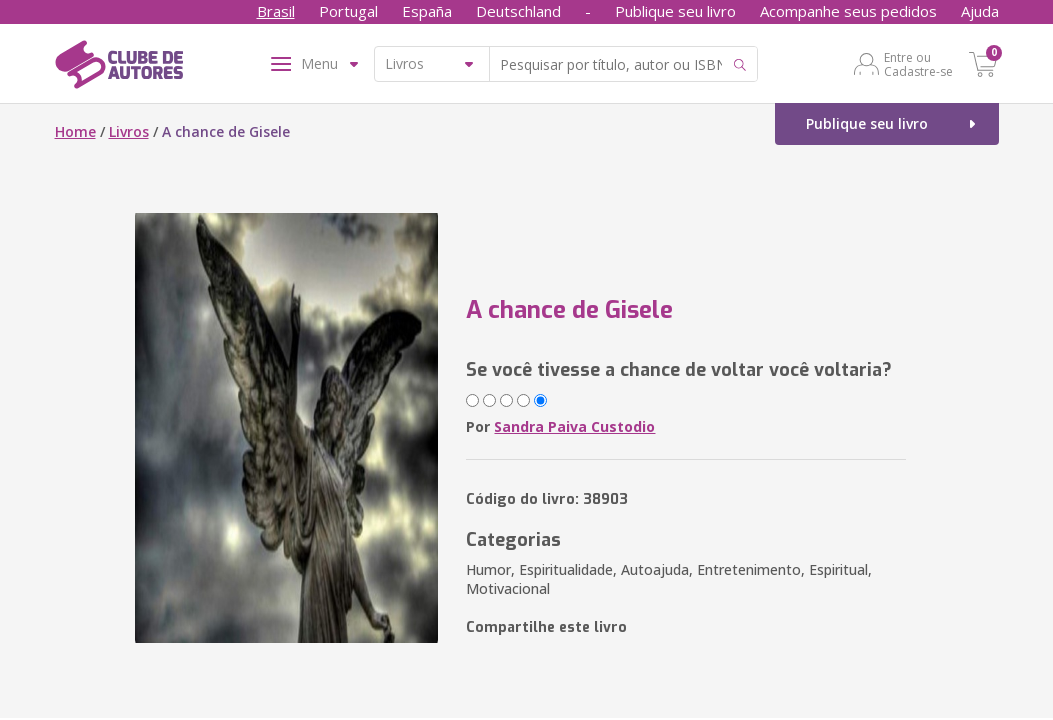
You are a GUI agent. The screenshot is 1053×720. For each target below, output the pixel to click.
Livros (129, 131)
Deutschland (518, 11)
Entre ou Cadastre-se (918, 64)
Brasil (276, 11)
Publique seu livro (675, 11)
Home (75, 131)
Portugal (348, 11)
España (427, 11)
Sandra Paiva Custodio (574, 426)
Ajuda (980, 11)
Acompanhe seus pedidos (848, 11)
